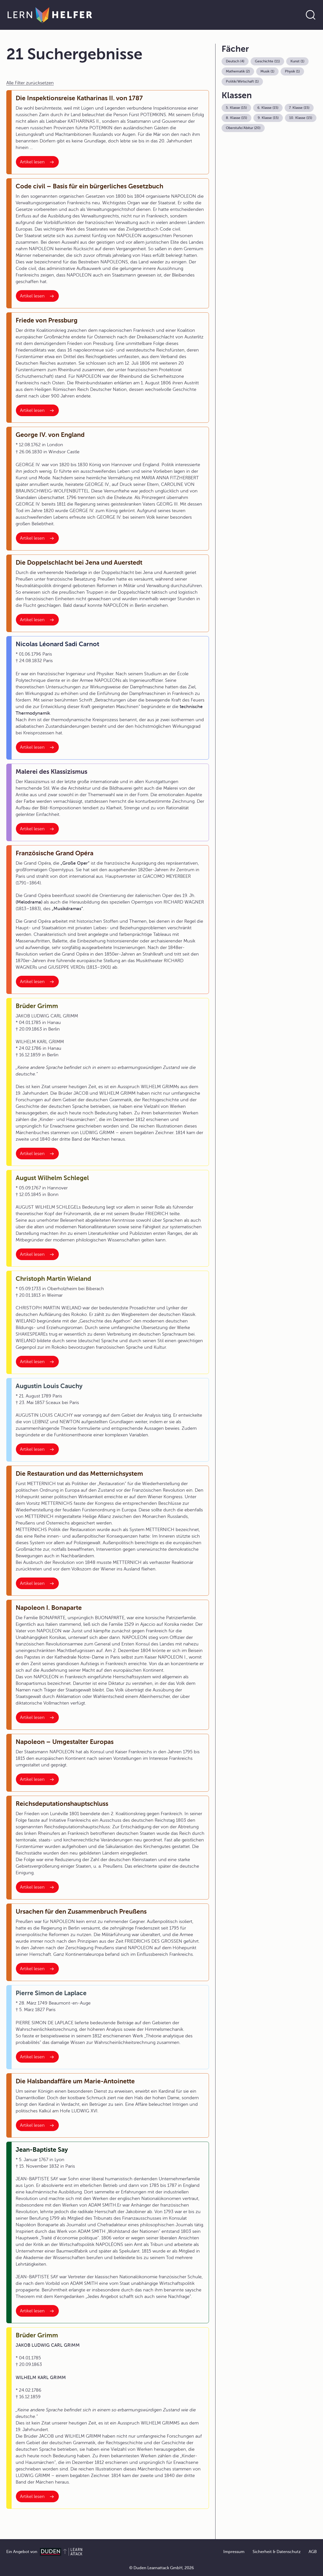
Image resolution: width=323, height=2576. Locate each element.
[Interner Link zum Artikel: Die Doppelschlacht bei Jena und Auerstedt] (37, 620)
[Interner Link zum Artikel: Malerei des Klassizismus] (37, 829)
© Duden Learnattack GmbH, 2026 (161, 2568)
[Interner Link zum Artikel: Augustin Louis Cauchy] (37, 1449)
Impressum (234, 2552)
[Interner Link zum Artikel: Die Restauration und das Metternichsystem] (37, 1583)
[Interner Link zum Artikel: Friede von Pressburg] (37, 410)
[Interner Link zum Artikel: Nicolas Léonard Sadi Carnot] (37, 747)
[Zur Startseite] (49, 15)
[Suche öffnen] (311, 15)
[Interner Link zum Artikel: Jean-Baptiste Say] (37, 2311)
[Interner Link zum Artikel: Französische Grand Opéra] (37, 982)
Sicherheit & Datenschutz (277, 2552)
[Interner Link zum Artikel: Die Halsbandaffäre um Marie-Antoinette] (37, 2125)
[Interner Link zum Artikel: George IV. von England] (37, 538)
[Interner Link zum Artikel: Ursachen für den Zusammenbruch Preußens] (37, 1969)
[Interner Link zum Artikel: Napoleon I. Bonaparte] (37, 1717)
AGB (313, 2552)
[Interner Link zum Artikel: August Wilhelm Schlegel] (37, 1254)
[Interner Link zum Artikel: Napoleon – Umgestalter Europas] (37, 1779)
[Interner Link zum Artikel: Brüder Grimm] (37, 1153)
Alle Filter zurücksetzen (30, 82)
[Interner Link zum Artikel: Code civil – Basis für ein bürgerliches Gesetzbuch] (37, 296)
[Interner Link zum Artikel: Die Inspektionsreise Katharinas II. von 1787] (37, 162)
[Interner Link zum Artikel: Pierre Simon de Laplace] (37, 2057)
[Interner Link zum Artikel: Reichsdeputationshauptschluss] (37, 1887)
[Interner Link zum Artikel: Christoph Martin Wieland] (37, 1362)
